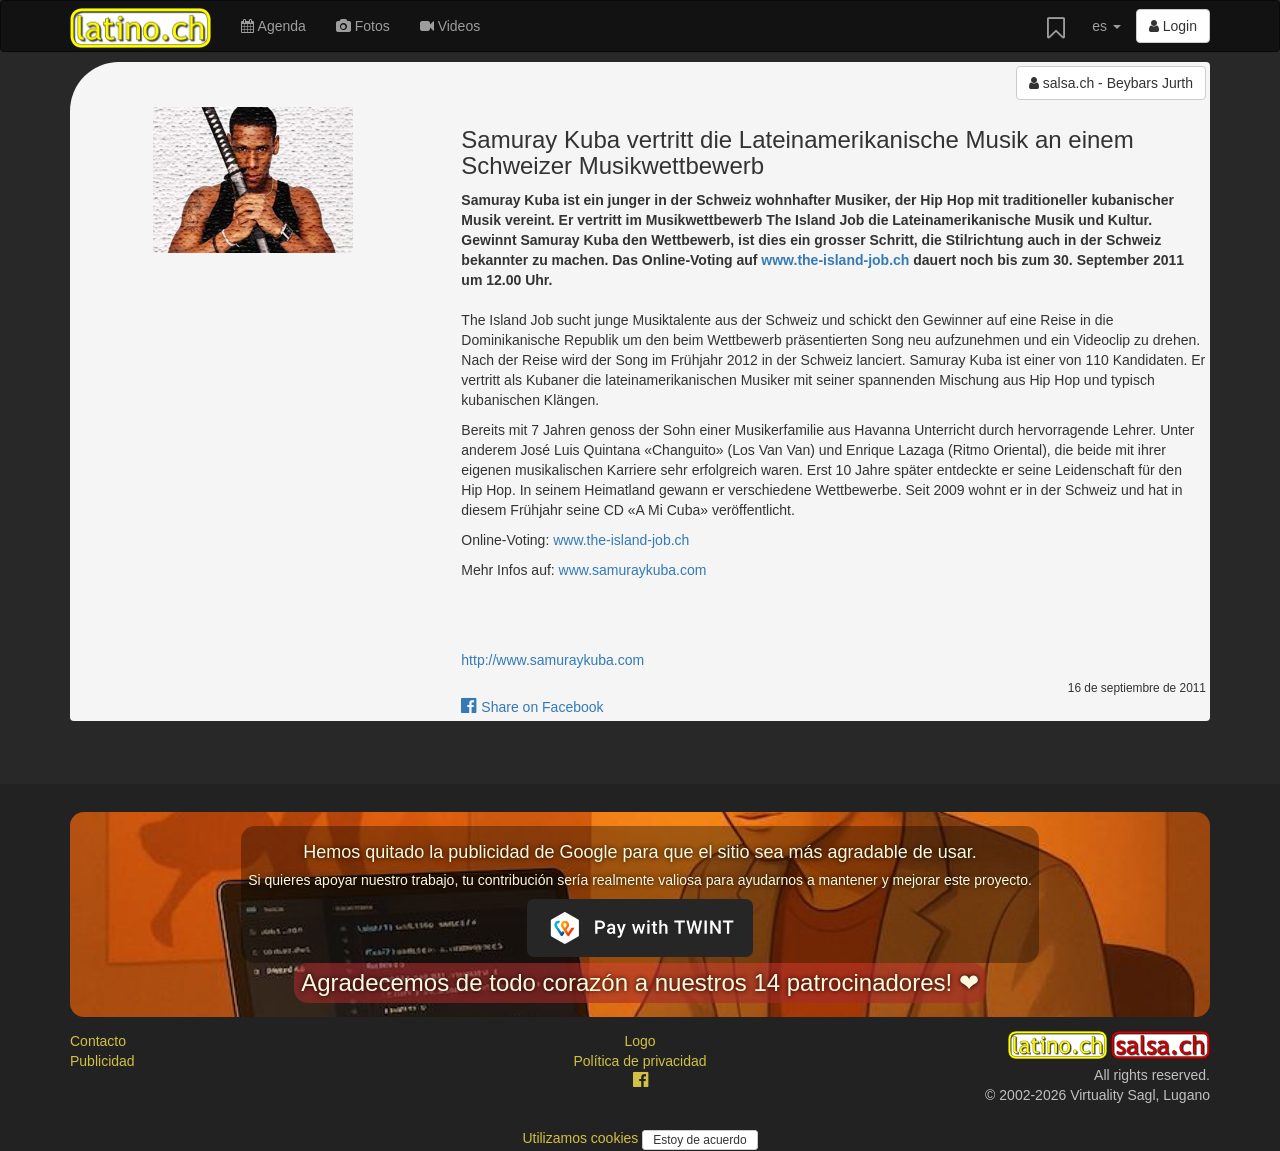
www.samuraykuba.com (633, 570)
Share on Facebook (532, 707)
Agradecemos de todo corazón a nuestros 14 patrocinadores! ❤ (640, 982)
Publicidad (102, 1061)
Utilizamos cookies (582, 1138)
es (1106, 26)
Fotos (363, 26)
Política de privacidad (639, 1061)
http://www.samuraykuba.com (552, 660)
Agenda (273, 26)
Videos (450, 26)
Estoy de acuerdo (699, 1140)
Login (1173, 26)
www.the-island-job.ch (835, 260)
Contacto (98, 1041)
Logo (639, 1041)
